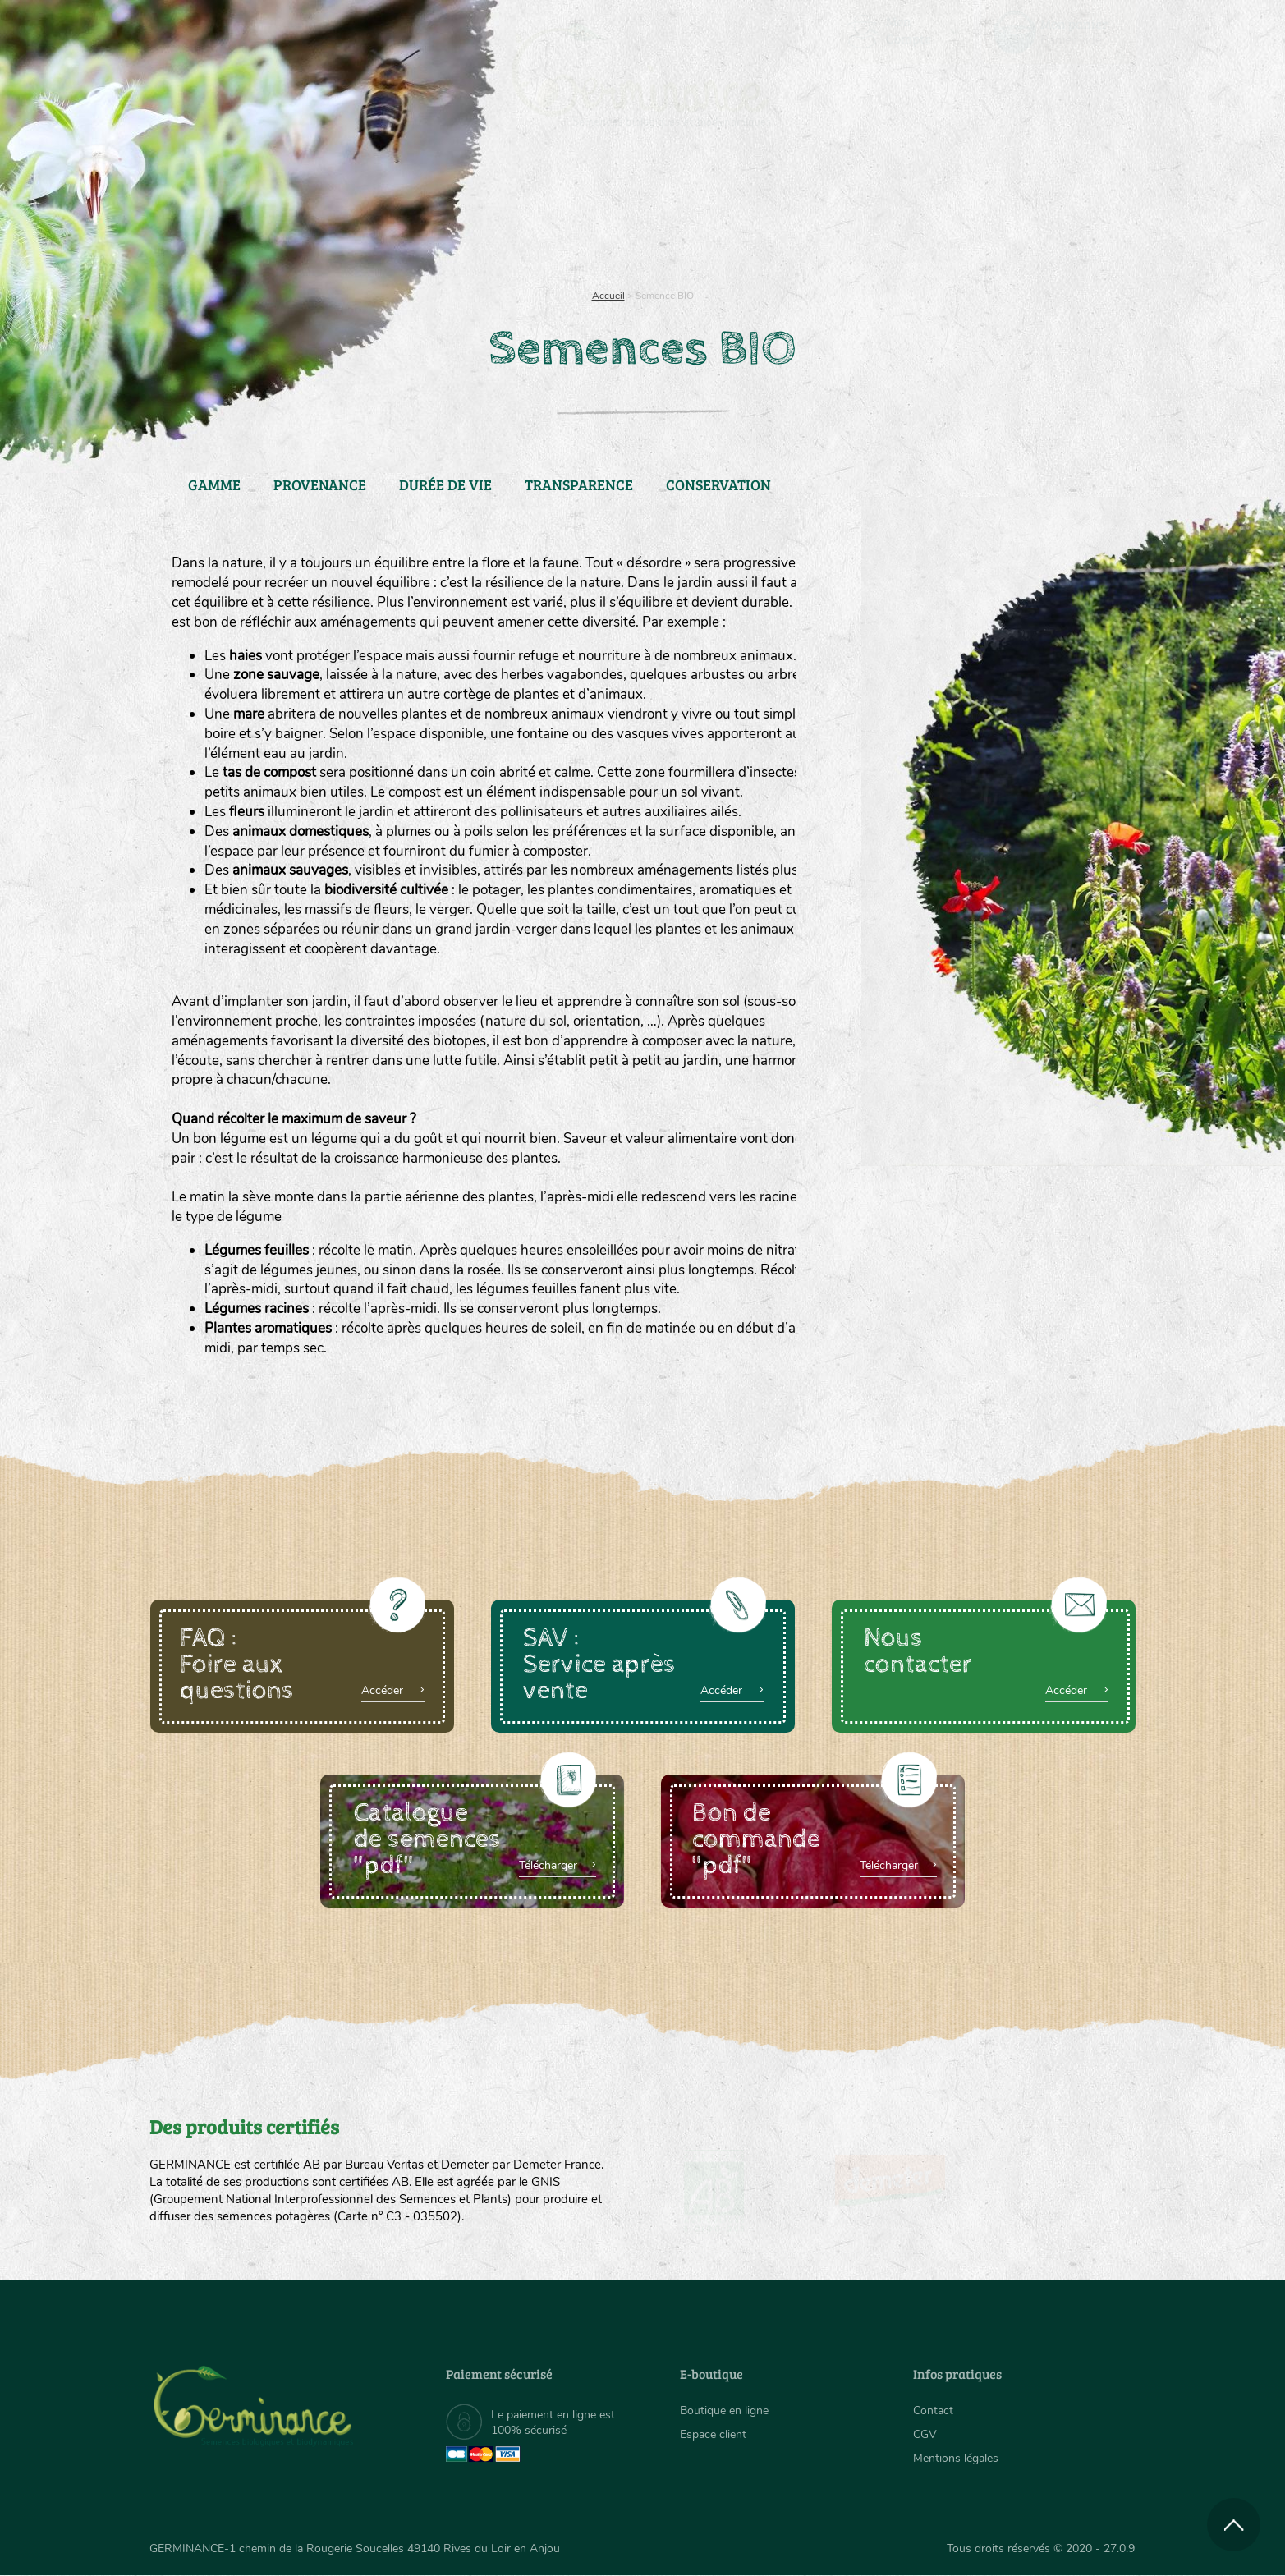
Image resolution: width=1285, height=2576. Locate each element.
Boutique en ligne (990, 213)
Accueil (608, 295)
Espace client (713, 2434)
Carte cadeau (591, 213)
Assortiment (766, 213)
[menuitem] (1058, 32)
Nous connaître (434, 213)
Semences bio (283, 213)
